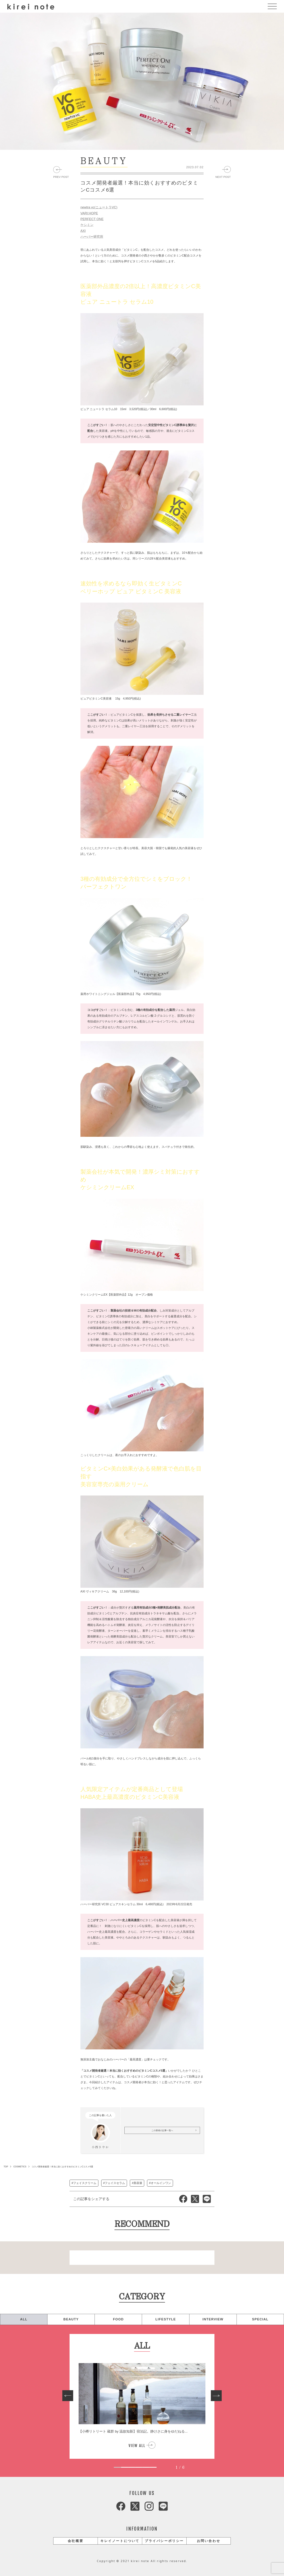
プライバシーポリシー (164, 2541)
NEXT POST (223, 176)
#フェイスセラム (114, 2183)
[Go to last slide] (67, 2395)
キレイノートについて (119, 2541)
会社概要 (75, 2541)
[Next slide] (216, 2395)
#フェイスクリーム (84, 2183)
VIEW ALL (137, 2445)
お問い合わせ (208, 2541)
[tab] (117, 2467)
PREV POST (61, 176)
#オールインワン (160, 2183)
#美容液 (137, 2183)
